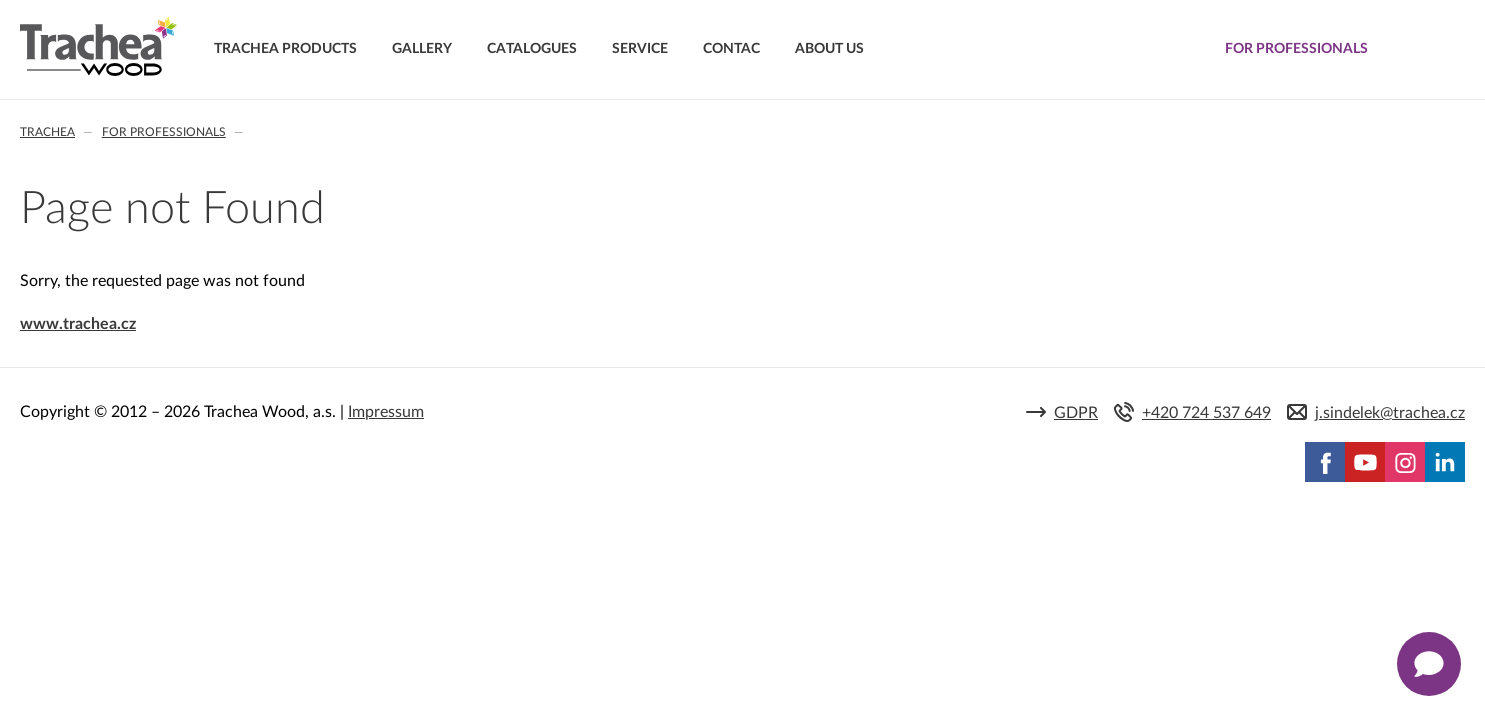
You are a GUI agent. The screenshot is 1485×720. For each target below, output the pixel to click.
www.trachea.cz (78, 324)
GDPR (1076, 413)
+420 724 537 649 (1206, 413)
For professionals (164, 132)
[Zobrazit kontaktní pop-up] (1429, 664)
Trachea (47, 132)
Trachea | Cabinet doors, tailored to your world (98, 47)
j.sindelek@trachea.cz (1390, 413)
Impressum (386, 412)
